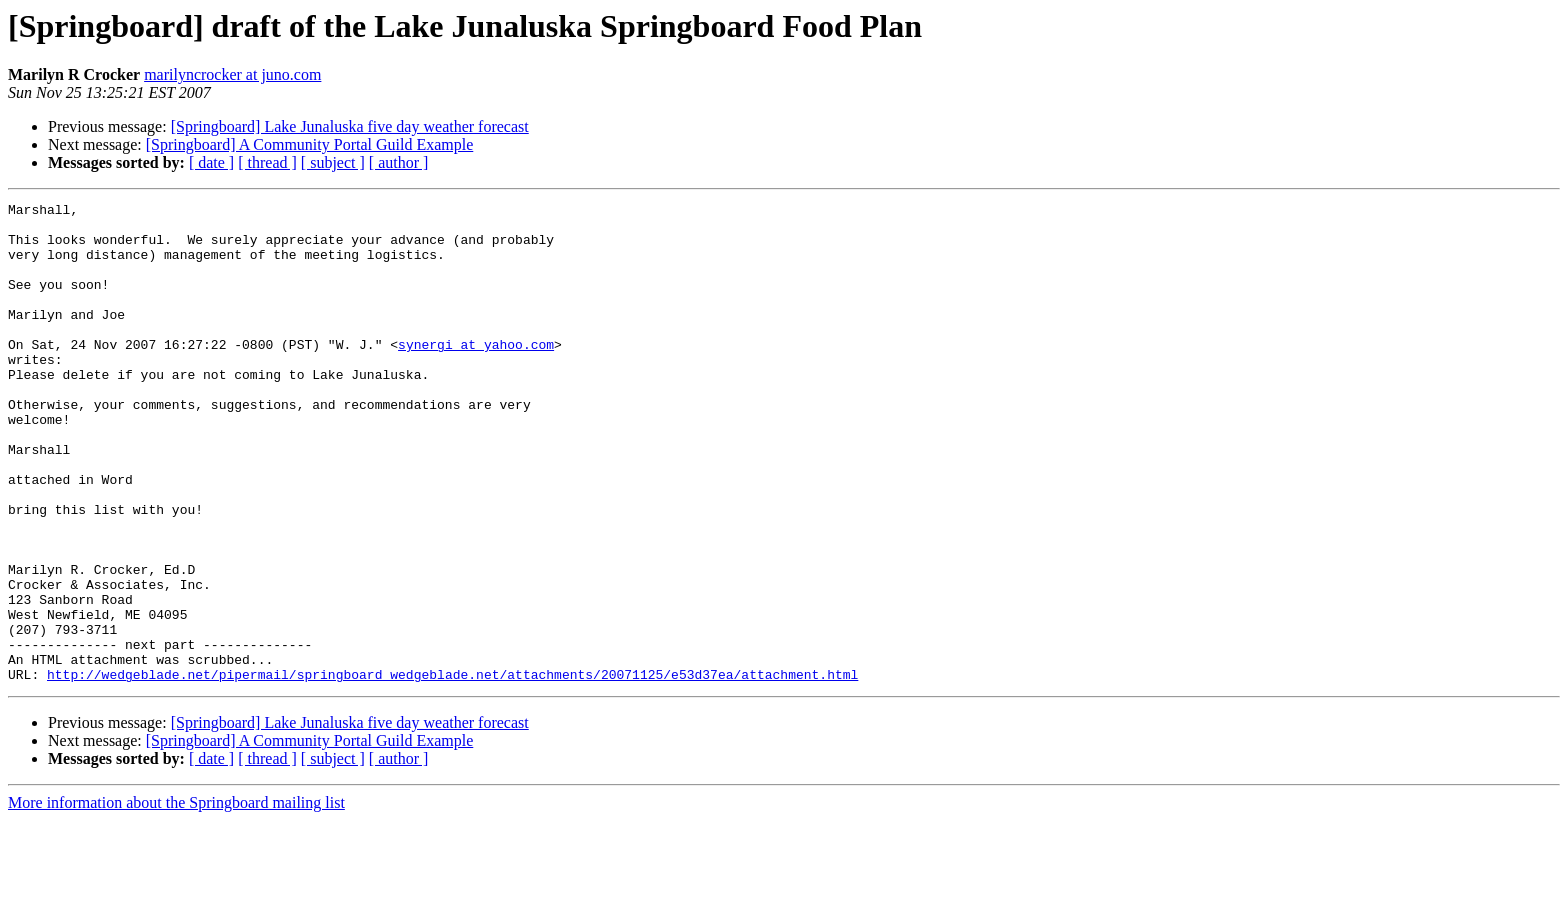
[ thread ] (267, 162)
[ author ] (399, 162)
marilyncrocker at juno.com (232, 74)
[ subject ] (333, 162)
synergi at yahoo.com (476, 374)
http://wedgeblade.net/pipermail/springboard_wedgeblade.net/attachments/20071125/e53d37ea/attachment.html (452, 770)
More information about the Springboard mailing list (176, 898)
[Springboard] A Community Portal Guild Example (310, 144)
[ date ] (211, 162)
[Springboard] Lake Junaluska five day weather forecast (350, 126)
